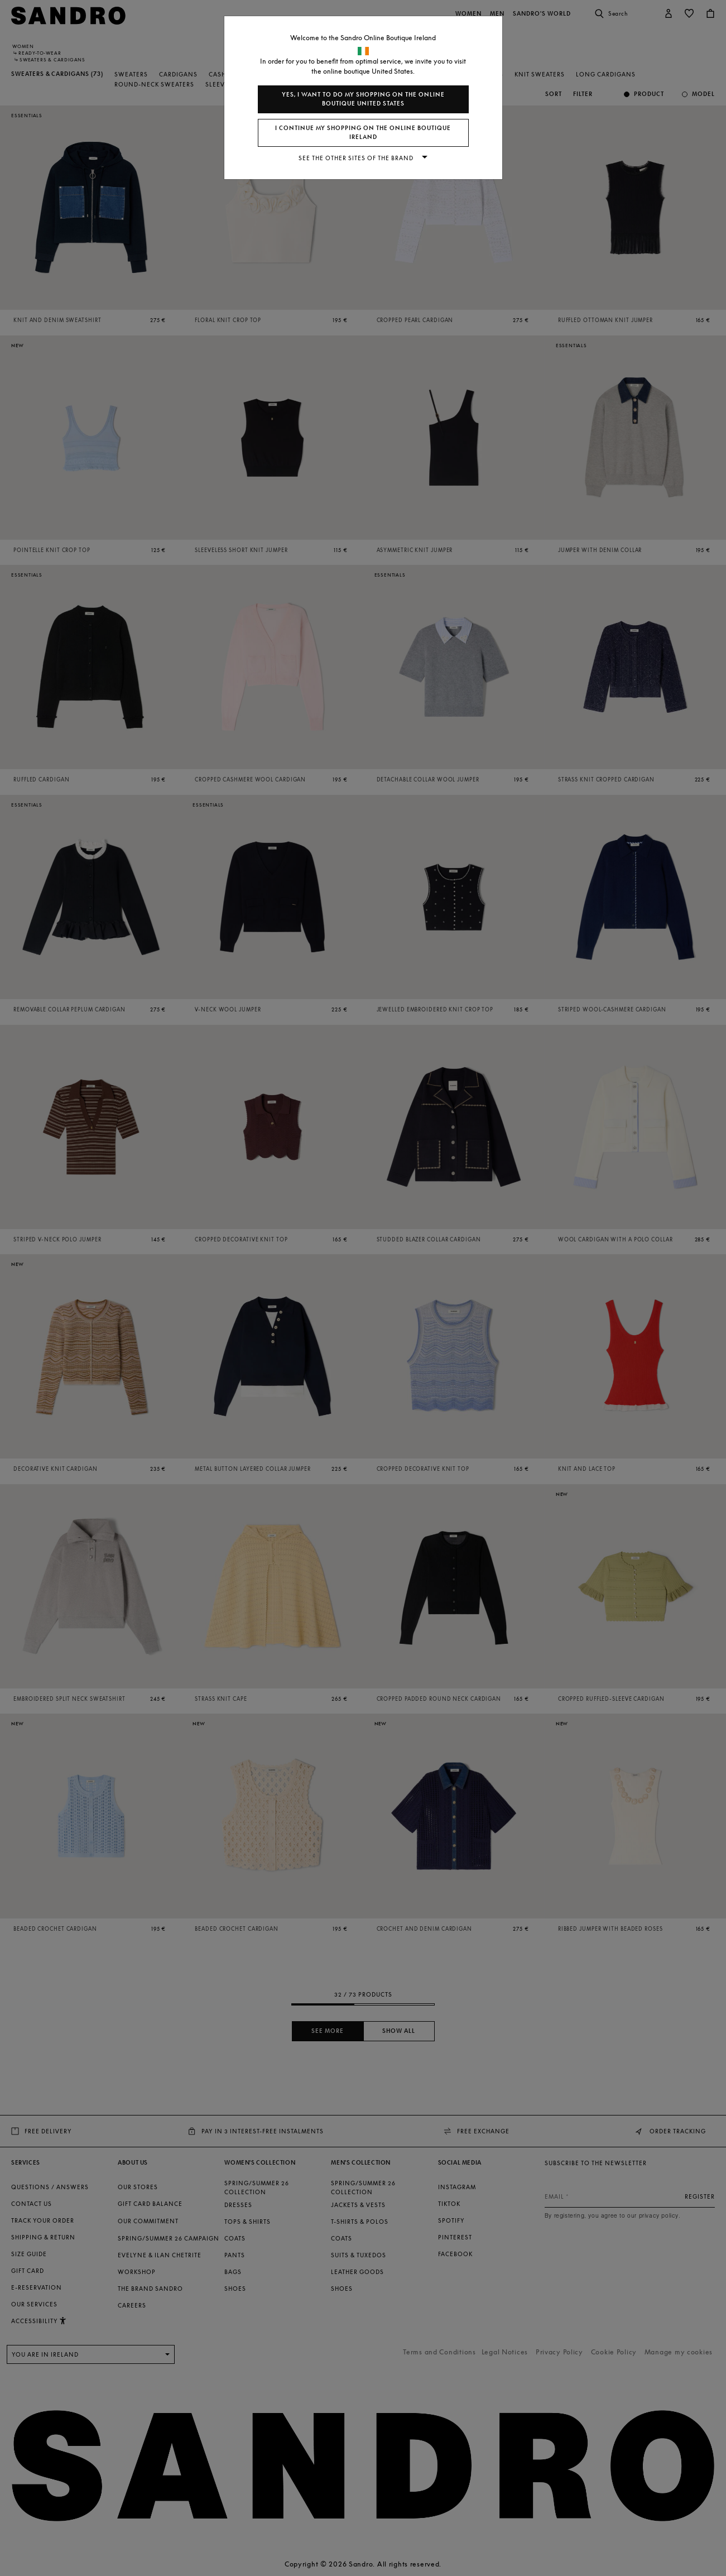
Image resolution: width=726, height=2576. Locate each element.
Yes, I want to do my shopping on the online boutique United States (363, 99)
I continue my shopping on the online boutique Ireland (363, 132)
